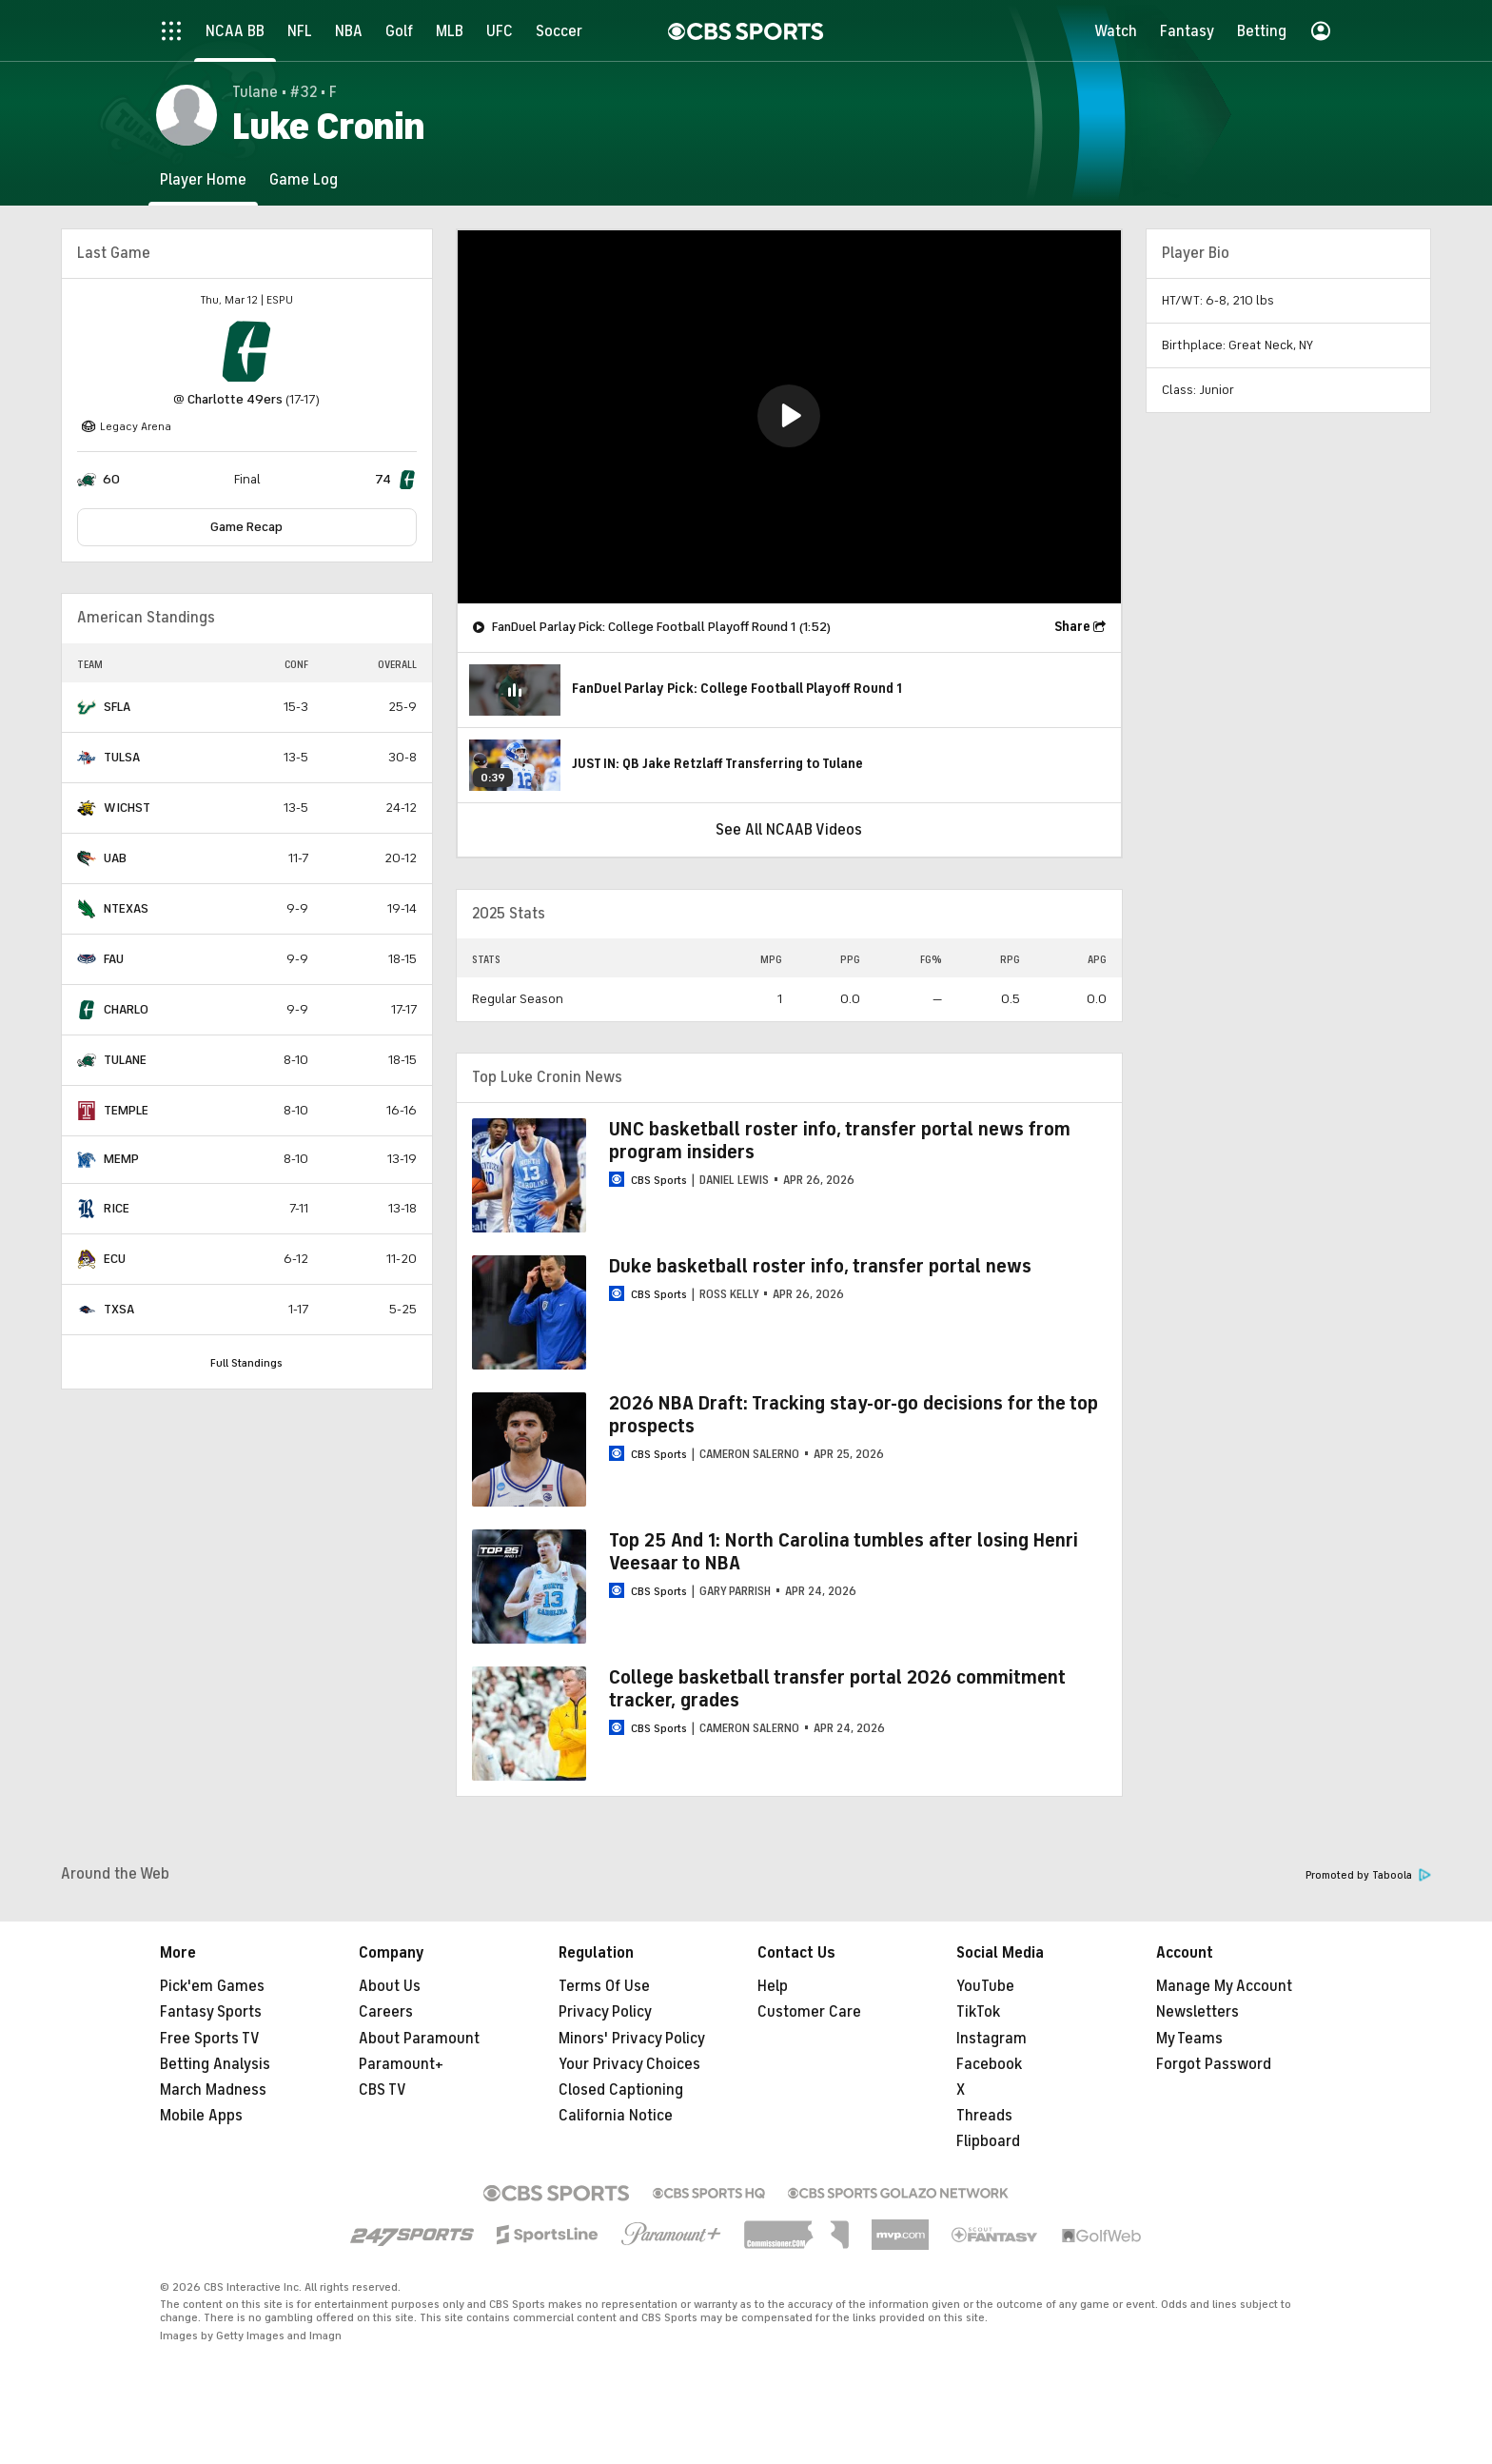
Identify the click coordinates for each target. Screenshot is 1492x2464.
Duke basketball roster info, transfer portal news (820, 1266)
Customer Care (809, 2011)
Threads (984, 2115)
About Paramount (419, 2038)
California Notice (616, 2115)
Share (1072, 627)
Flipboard (988, 2141)
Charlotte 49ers (235, 399)
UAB (115, 858)
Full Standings (246, 1363)
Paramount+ (401, 2064)
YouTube (985, 1986)
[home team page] (246, 351)
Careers (386, 2011)
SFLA (117, 707)
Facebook (989, 2064)
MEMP (121, 1159)
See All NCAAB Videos (789, 829)
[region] (789, 416)
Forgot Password (1213, 2064)
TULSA (122, 757)
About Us (390, 1986)
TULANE (125, 1060)
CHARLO (126, 1009)
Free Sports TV (210, 2038)
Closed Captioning (621, 2089)
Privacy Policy (605, 2011)
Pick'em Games (212, 1986)
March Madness (213, 2089)
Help (772, 1986)
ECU (115, 1259)
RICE (116, 1208)
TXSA (119, 1309)
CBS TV (382, 2089)
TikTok (978, 2011)
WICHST (127, 807)
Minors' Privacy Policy (632, 2038)
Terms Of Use (604, 1986)
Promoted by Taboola (1368, 1875)
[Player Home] (203, 179)
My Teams (1189, 2038)
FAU (114, 959)
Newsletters (1197, 2011)
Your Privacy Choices (629, 2064)
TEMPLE (126, 1110)
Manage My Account (1224, 1986)
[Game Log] (303, 179)
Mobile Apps (201, 2115)
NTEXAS (126, 908)
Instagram (991, 2038)
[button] (788, 415)
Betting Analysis (215, 2064)
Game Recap (246, 527)
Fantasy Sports (211, 2011)
